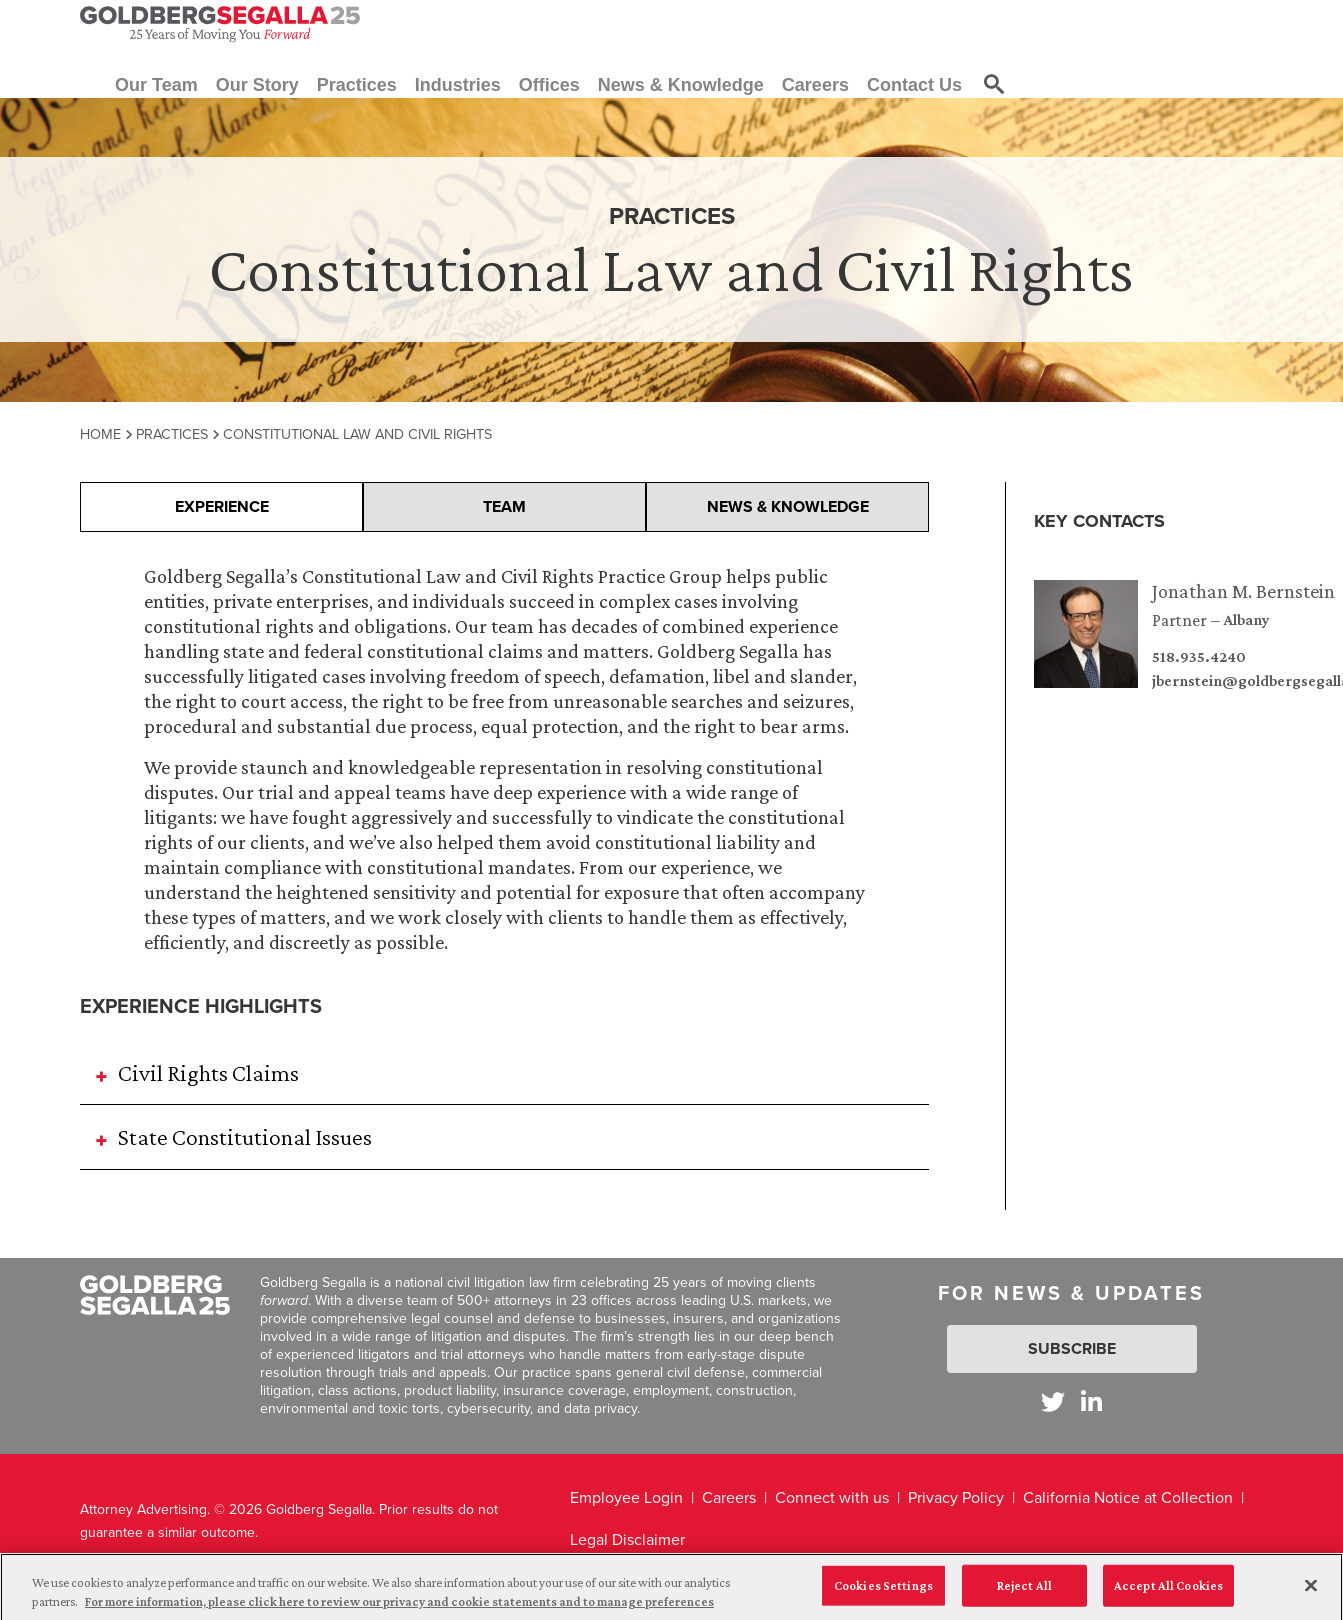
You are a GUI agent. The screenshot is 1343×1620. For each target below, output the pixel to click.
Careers (729, 1497)
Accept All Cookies (1168, 1595)
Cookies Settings (883, 1595)
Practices (172, 434)
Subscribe (1072, 1348)
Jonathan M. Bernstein (1243, 591)
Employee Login (626, 1497)
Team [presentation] (504, 506)
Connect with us (832, 1497)
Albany (1247, 620)
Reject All (1024, 1595)
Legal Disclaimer (627, 1539)
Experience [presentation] (222, 506)
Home (100, 434)
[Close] (1311, 1596)
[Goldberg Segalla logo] (220, 24)
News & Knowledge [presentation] (788, 506)
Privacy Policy (956, 1497)
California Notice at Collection (1128, 1497)
